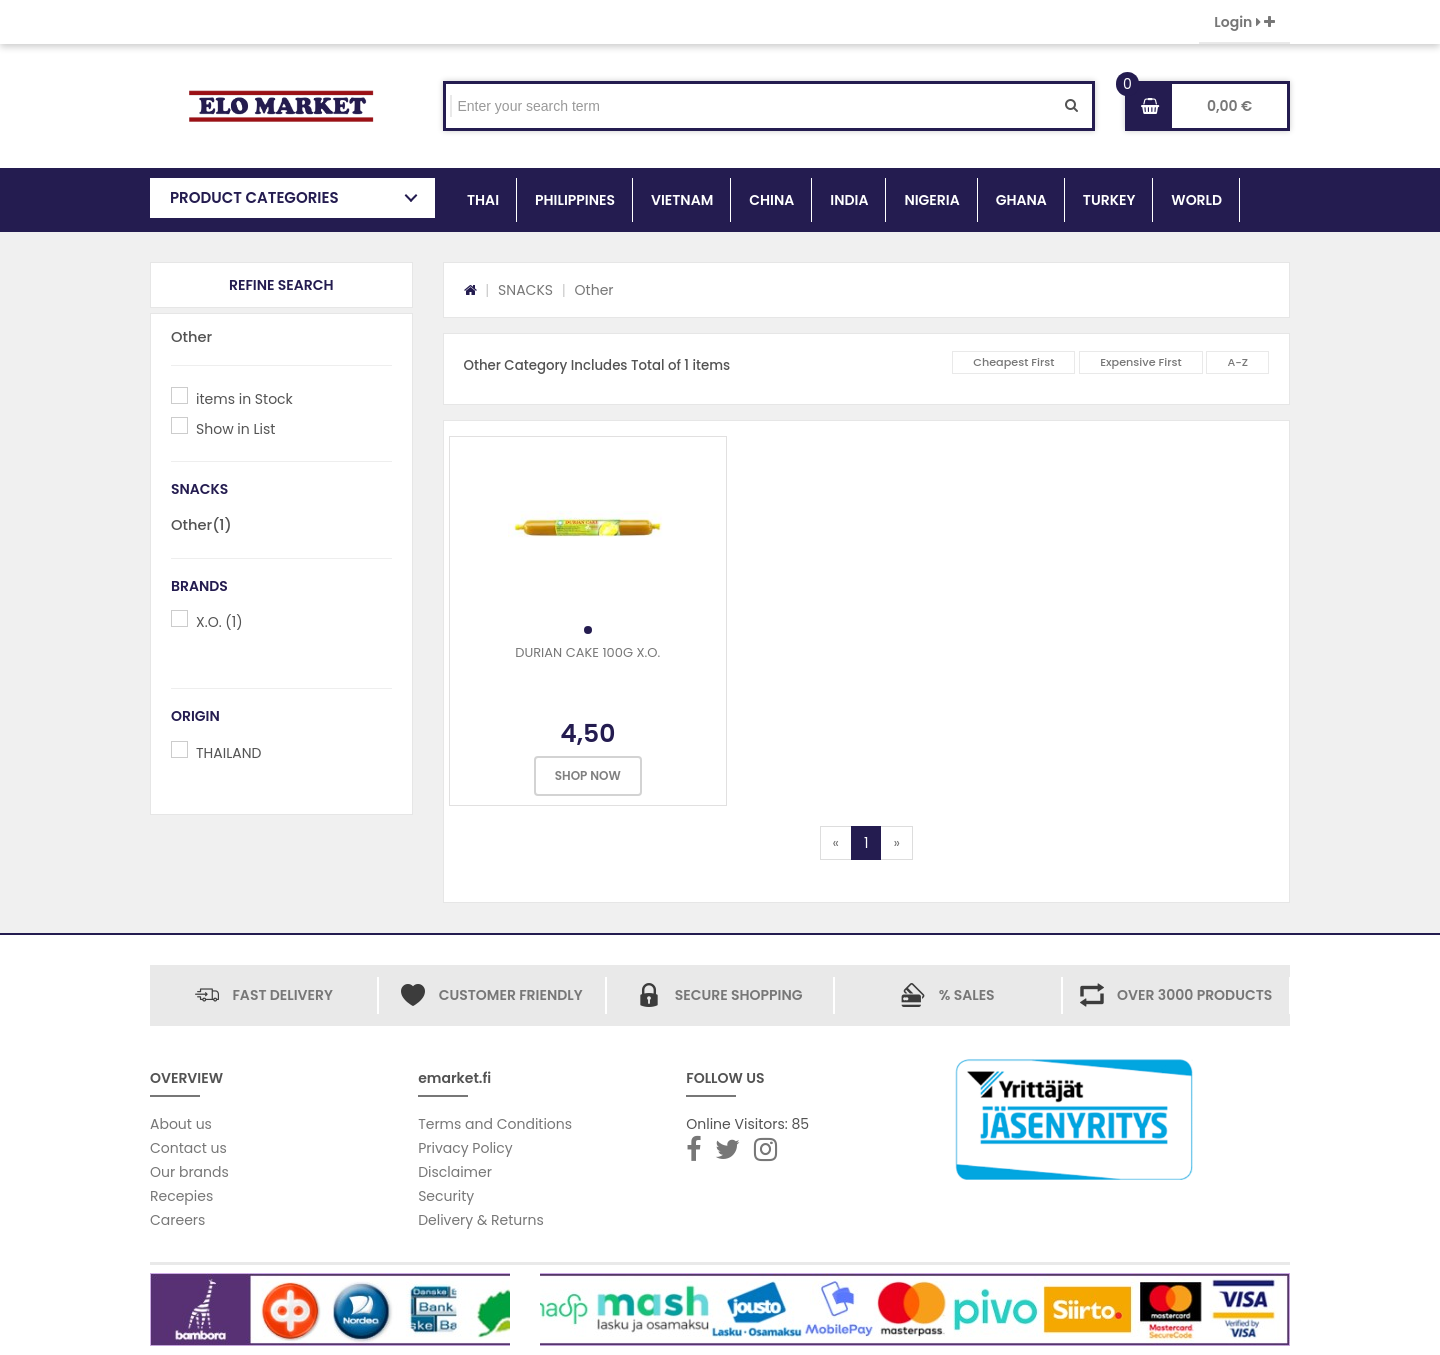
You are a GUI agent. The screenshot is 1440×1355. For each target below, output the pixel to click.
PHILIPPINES (575, 200)
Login (1244, 22)
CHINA (771, 200)
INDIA (849, 200)
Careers (177, 1220)
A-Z (1237, 362)
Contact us (188, 1148)
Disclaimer (455, 1172)
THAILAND (228, 753)
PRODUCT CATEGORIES (254, 197)
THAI (483, 200)
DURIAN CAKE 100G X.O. (587, 652)
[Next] (896, 843)
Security (446, 1196)
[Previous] (836, 843)
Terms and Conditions (495, 1124)
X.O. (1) (219, 622)
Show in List (235, 429)
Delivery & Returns (481, 1220)
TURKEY (1109, 200)
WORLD (1196, 200)
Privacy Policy (465, 1148)
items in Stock (244, 399)
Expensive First (1141, 362)
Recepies (181, 1196)
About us (181, 1124)
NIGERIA (931, 200)
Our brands (189, 1172)
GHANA (1021, 200)
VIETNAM (682, 200)
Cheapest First (1013, 362)
